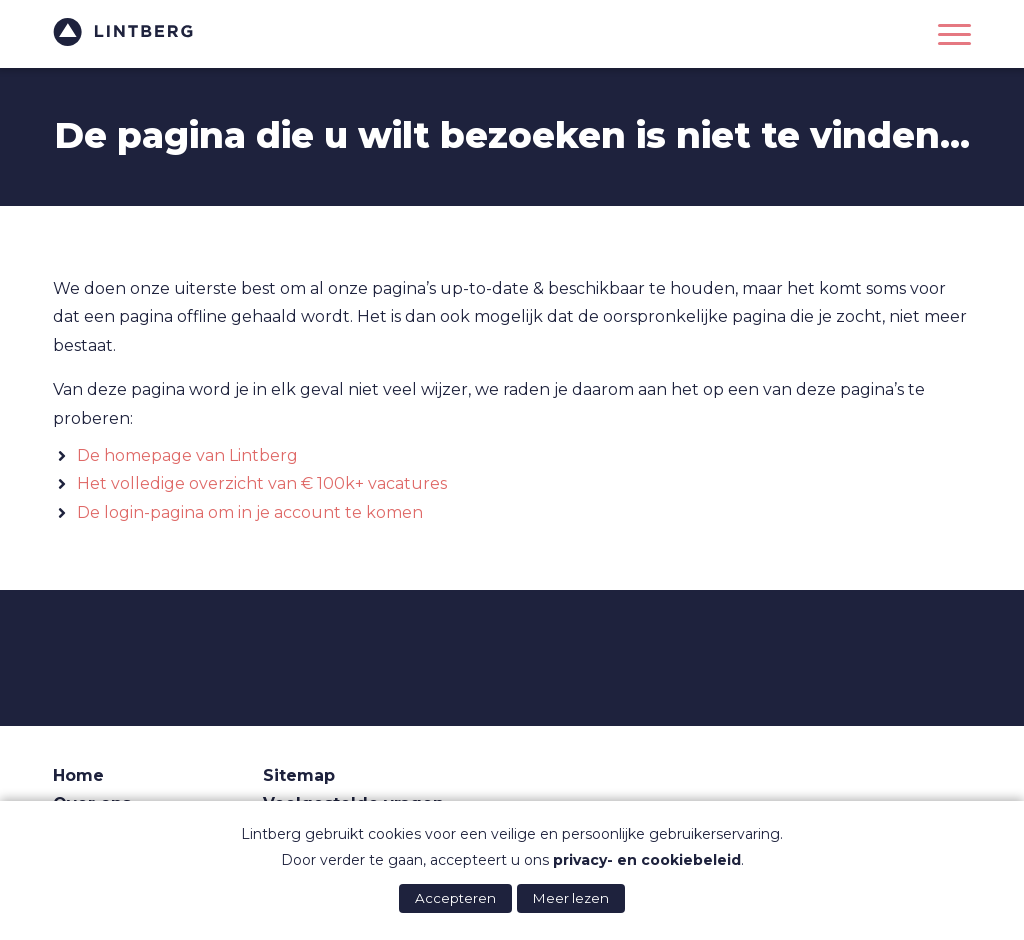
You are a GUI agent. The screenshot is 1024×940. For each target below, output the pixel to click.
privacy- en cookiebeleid (647, 860)
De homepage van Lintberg (187, 455)
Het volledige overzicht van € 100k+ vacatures (262, 483)
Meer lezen (571, 898)
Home (78, 775)
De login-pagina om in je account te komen (250, 512)
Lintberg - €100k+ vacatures (123, 32)
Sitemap (299, 775)
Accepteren (455, 898)
